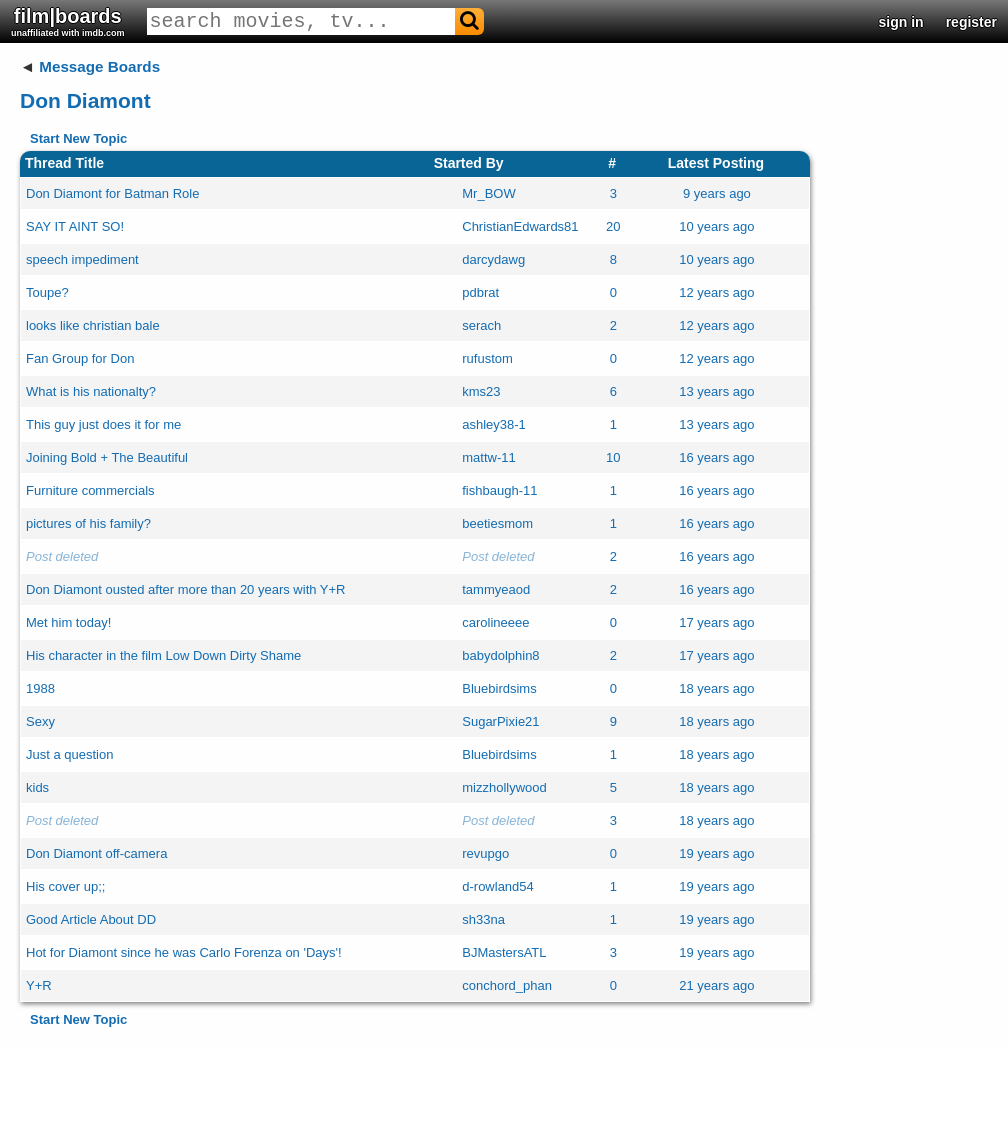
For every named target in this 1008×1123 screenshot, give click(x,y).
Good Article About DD (91, 919)
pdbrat (480, 292)
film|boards (68, 21)
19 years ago (716, 853)
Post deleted (62, 556)
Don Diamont (85, 100)
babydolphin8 (500, 655)
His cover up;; (65, 886)
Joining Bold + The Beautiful (107, 457)
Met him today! (68, 622)
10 (613, 457)
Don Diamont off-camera (96, 853)
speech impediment (82, 259)
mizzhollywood (504, 787)
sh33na (483, 919)
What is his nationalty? (91, 391)
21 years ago (716, 985)
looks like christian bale (93, 325)
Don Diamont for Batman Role (112, 193)
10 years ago (716, 226)
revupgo (485, 853)
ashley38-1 (494, 424)
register (971, 22)
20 (613, 226)
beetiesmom (497, 523)
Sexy (40, 721)
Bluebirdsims (499, 688)
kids (37, 787)
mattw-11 (488, 457)
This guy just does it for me (103, 424)
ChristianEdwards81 (520, 226)
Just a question (69, 754)
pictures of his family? (88, 523)
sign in (901, 22)
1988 (40, 688)
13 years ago (716, 391)
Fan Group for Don (80, 358)
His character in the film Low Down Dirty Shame (163, 655)
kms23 (481, 391)
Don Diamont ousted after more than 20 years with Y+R (186, 589)
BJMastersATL (504, 952)
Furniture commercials (90, 490)
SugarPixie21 (500, 721)
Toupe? (47, 292)
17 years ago (716, 622)
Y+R (39, 985)
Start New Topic (78, 138)
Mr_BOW (488, 193)
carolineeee (495, 622)
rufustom (487, 358)
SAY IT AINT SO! (75, 226)
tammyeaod (496, 589)
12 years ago (716, 292)
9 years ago (717, 193)
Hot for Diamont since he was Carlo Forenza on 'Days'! (184, 952)
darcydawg (493, 259)
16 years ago (716, 457)
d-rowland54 (498, 886)
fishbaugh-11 (499, 490)
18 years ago (716, 688)
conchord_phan (507, 985)
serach (481, 325)
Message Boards (99, 66)
